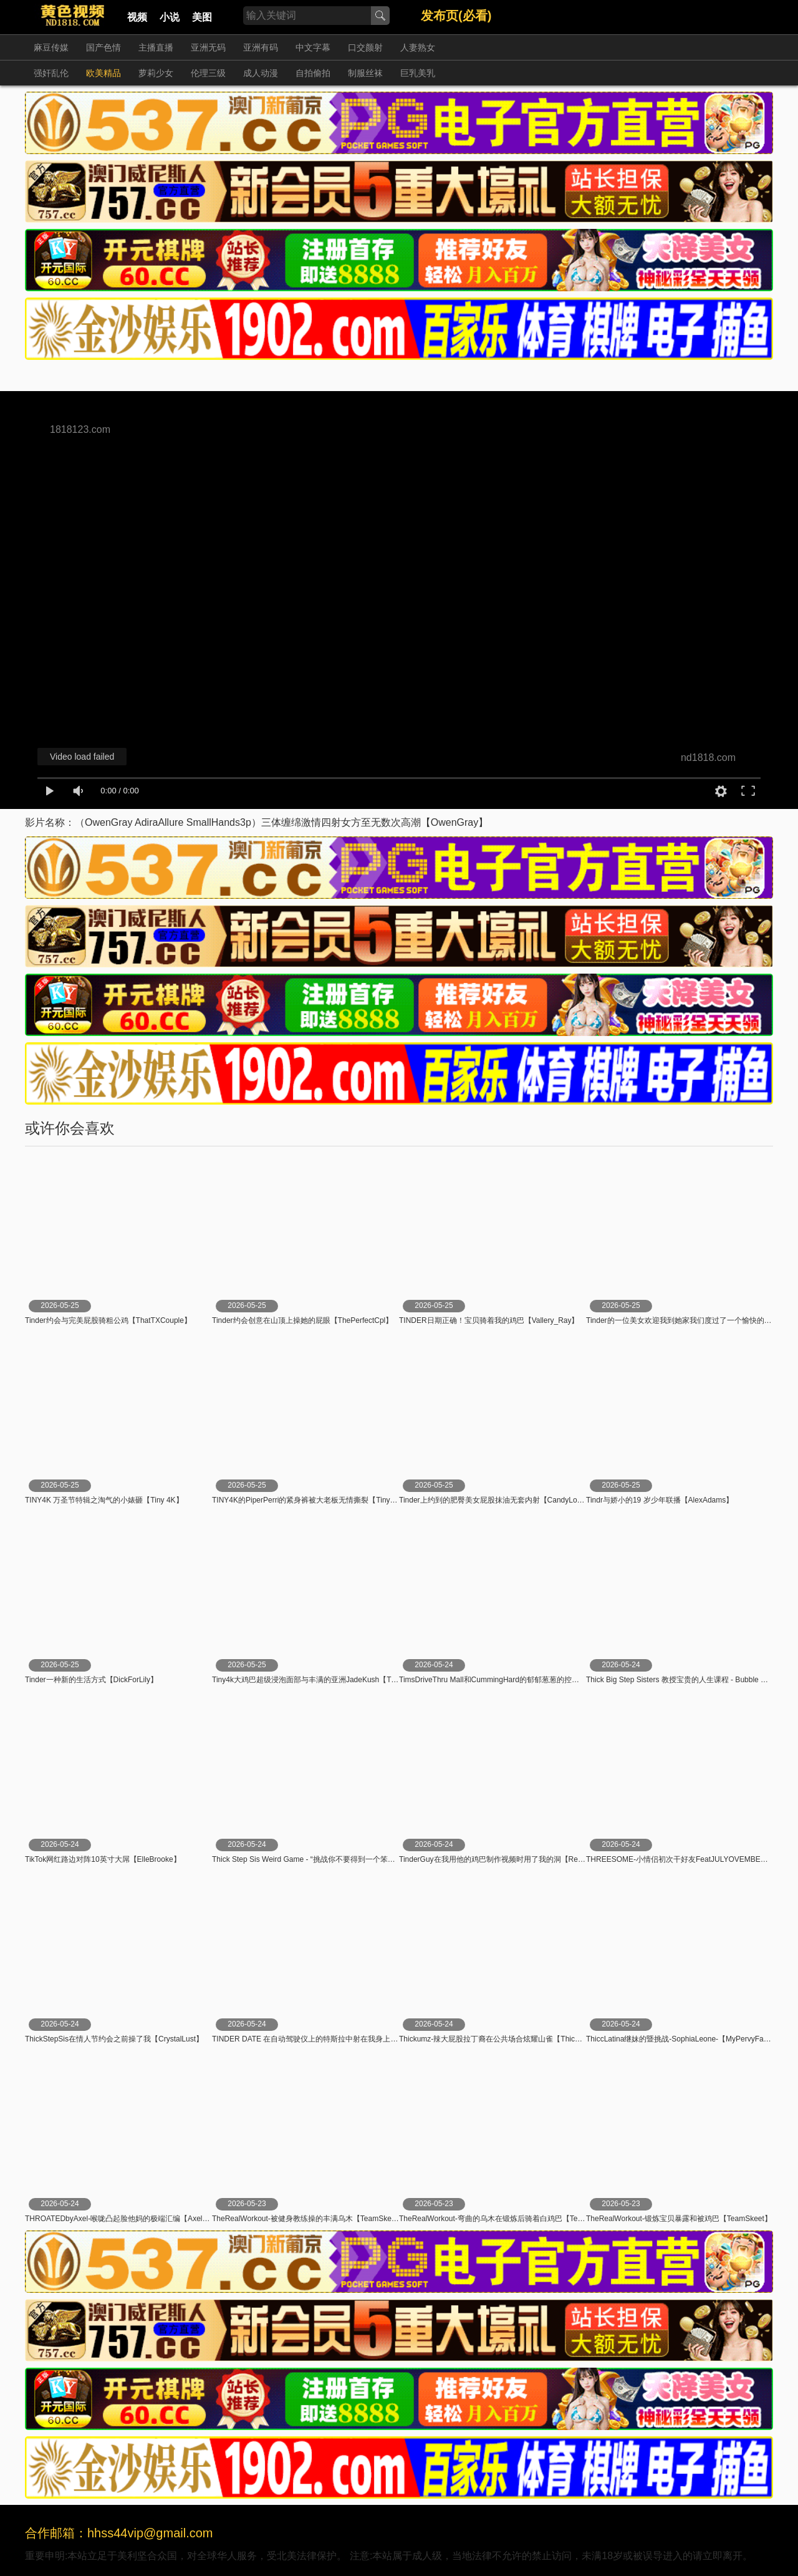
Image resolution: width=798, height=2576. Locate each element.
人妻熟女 (417, 47)
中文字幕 (313, 47)
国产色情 (103, 47)
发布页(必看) (456, 15)
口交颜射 (365, 47)
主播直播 (155, 47)
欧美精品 (103, 73)
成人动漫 (260, 73)
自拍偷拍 (313, 73)
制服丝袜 (365, 73)
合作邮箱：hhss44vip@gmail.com (119, 2533)
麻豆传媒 (51, 47)
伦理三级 (208, 73)
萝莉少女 (155, 73)
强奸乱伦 (51, 73)
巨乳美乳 (417, 73)
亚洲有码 (260, 47)
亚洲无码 (208, 47)
